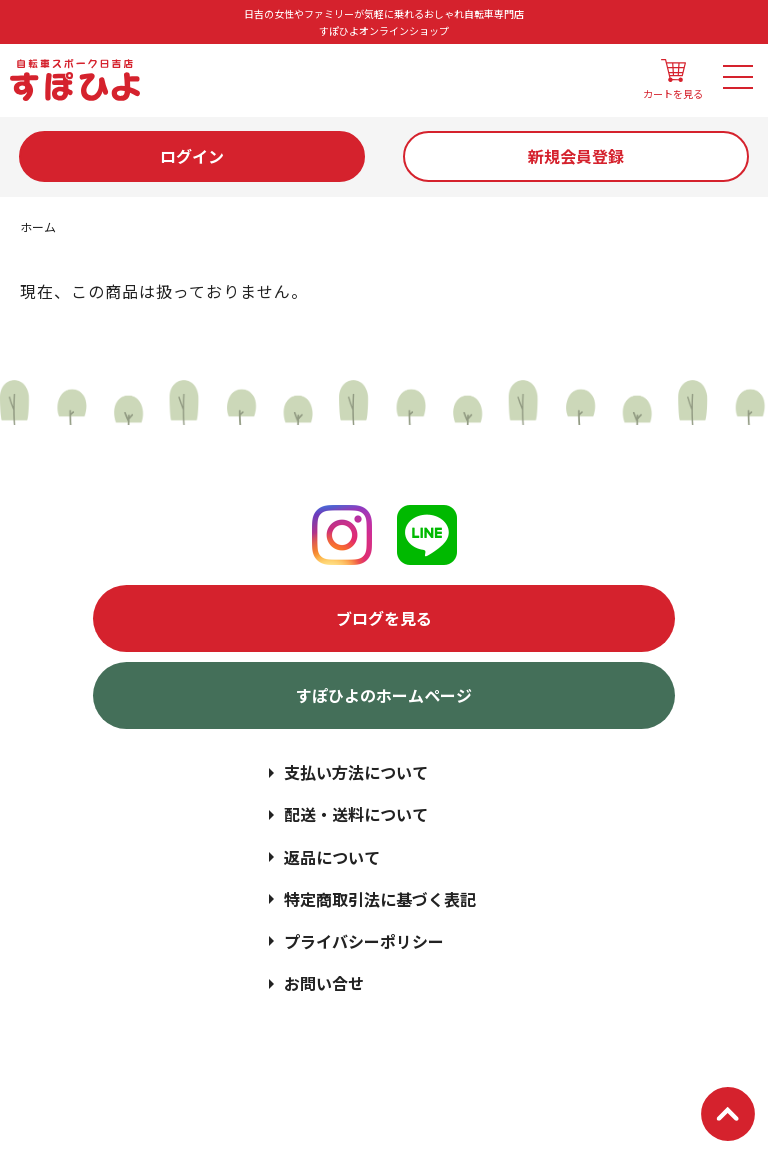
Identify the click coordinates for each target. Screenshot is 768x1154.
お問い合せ (324, 983)
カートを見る (673, 80)
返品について (332, 857)
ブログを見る (384, 618)
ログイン (192, 156)
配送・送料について (356, 814)
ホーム (38, 226)
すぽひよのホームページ (384, 695)
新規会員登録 (576, 156)
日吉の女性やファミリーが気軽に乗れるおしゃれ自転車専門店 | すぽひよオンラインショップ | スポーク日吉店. (429, 1065)
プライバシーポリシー (364, 941)
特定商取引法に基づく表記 (380, 899)
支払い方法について (356, 772)
